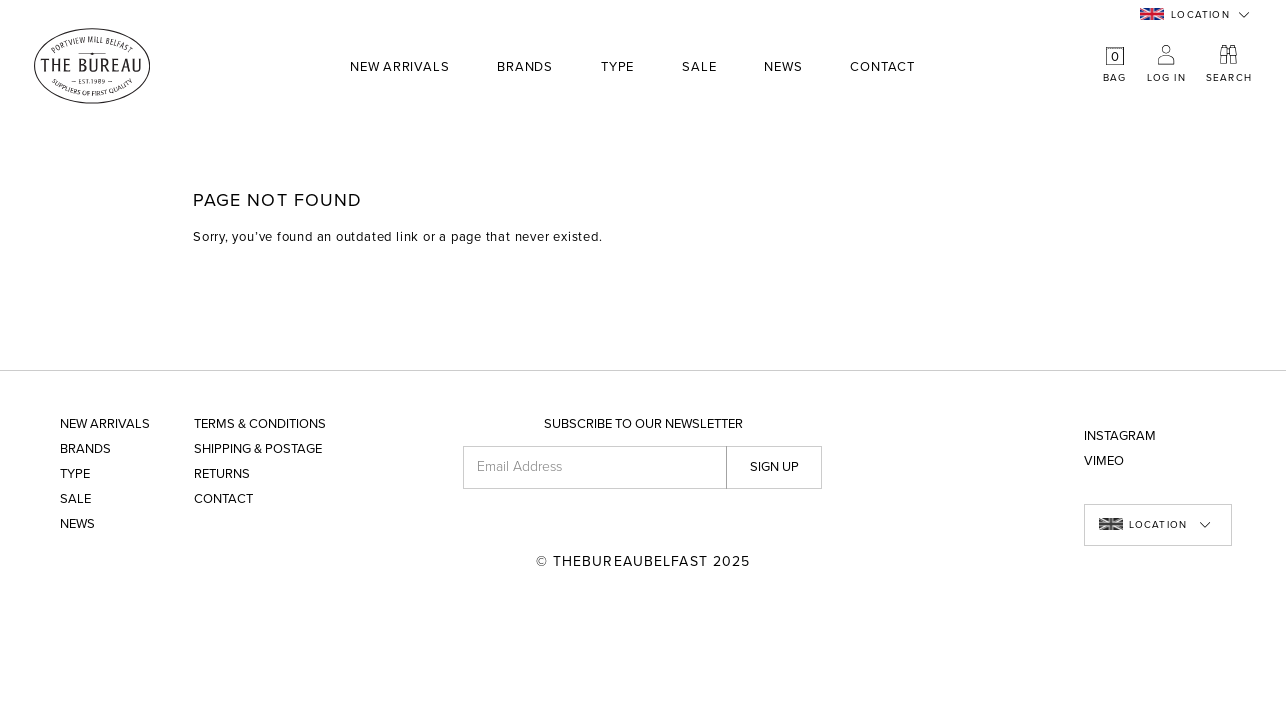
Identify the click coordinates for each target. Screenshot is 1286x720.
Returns (222, 474)
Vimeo (1104, 461)
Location (1185, 14)
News (783, 67)
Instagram (1120, 436)
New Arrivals (399, 67)
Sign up (774, 467)
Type (617, 68)
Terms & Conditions (260, 424)
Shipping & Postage (258, 449)
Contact (882, 67)
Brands (525, 68)
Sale (699, 67)
